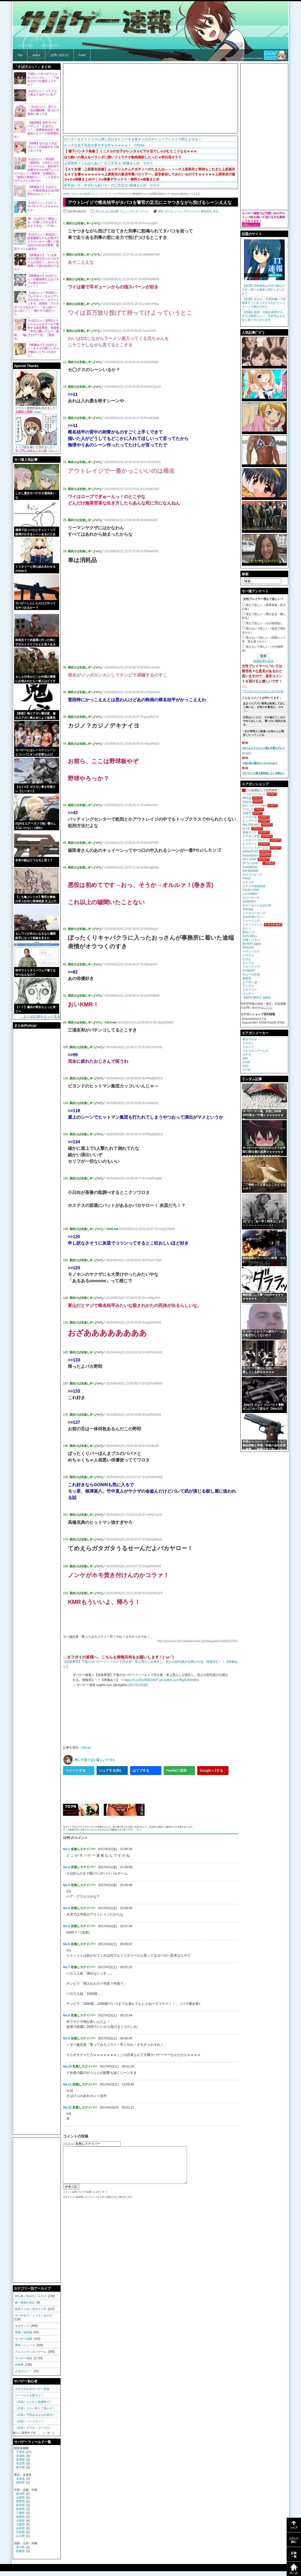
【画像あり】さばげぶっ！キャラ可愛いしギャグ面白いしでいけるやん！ (43, 350)
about (36, 55)
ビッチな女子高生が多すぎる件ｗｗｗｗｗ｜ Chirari (104, 145)
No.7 (66, 1967)
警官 (160, 211)
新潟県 (20, 2493)
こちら (268, 1007)
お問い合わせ (59, 55)
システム (248, 955)
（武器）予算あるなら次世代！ (35, 2414)
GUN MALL (250, 936)
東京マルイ (250, 1039)
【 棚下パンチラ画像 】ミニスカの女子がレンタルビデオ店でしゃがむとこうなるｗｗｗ (130, 151)
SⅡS (245, 1058)
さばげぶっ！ (23, 2371)
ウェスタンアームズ (255, 1050)
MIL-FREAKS (258, 824)
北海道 (20, 2478)
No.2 (66, 1867)
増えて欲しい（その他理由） (264, 623)
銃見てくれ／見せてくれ (30, 2309)
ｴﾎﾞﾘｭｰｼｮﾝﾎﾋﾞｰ (259, 863)
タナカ (247, 1054)
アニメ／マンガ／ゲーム (30, 2351)
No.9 (66, 2038)
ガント (247, 928)
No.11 (67, 2084)
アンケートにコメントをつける (263, 691)
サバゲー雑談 (23, 2358)
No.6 (66, 1944)
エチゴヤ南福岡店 (254, 886)
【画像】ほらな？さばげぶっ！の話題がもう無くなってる (43, 147)
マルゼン (248, 1043)
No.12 (67, 2107)
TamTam (248, 909)
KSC (246, 1066)
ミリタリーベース (260, 794)
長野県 (20, 2501)
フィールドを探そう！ (29, 2395)
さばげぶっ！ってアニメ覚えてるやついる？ (42, 92)
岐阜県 (20, 2505)
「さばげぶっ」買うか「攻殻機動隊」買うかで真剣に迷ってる (43, 110)
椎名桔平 (206, 211)
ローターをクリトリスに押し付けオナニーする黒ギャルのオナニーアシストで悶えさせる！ (133, 139)
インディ (248, 993)
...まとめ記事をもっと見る (40, 1016)
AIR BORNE (250, 871)
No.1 (66, 1849)
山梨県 (20, 2497)
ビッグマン (256, 821)
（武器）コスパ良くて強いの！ (35, 2408)
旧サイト (53, 451)
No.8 (66, 2015)
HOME (66, 194)
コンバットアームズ (262, 847)
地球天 (253, 813)
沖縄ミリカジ (251, 940)
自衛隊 (19, 2364)
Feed (82, 55)
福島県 (20, 2482)
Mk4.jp (252, 798)
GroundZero (257, 855)
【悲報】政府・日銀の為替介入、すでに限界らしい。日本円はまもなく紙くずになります (264, 315)
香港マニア (256, 832)
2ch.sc (86, 1747)
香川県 (20, 2547)
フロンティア (251, 966)
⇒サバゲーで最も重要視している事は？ (263, 773)
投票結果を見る (263, 661)
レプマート (256, 844)
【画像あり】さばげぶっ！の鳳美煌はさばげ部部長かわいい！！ (43, 190)
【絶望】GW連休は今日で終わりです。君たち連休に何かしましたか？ (263, 289)
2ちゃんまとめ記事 (81, 194)
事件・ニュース (25, 2345)
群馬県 (20, 2459)
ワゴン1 (253, 809)
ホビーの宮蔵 (251, 974)
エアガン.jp (250, 982)
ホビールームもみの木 (257, 905)
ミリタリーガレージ (262, 840)
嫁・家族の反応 (25, 2302)
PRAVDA (248, 947)
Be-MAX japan (252, 943)
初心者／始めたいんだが (30, 2296)
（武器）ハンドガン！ (29, 2421)
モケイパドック (253, 874)
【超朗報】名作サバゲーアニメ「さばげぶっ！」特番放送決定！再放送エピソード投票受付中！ (36, 130)
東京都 (20, 2467)
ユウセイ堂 (256, 817)
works (38, 411)
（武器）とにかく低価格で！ (33, 2402)
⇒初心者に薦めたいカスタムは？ (260, 763)
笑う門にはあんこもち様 (31, 450)
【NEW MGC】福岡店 (257, 997)
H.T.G (253, 828)
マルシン (248, 1047)
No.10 (67, 2066)
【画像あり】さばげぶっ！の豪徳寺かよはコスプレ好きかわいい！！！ (43, 281)
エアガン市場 (258, 836)
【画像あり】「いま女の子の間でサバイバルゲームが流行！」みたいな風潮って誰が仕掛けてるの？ (36, 262)
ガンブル (248, 963)
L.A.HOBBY (250, 894)
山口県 (20, 2536)
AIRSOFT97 (257, 851)
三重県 (20, 2513)
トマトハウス (251, 951)
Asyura (253, 801)
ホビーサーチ (251, 897)
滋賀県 (20, 2516)
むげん (247, 959)
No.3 (66, 1885)
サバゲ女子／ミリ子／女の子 (33, 2315)
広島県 (20, 2532)
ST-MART (249, 970)
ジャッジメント (262, 924)
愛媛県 (20, 2551)
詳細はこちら (251, 224)
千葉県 (20, 2452)
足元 (215, 211)
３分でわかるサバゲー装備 (32, 2389)
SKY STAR (256, 859)
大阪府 (20, 2524)
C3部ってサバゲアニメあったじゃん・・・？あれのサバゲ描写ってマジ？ (43, 79)
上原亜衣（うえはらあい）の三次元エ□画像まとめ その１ (108, 163)
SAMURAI (249, 901)
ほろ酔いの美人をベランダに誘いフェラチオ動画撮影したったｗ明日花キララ (122, 157)
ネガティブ (22, 2325)
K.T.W (246, 1070)
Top (20, 55)
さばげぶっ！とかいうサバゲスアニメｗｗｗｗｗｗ (43, 206)
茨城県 (20, 2455)
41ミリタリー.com (260, 805)
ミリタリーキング (254, 913)
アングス (248, 986)
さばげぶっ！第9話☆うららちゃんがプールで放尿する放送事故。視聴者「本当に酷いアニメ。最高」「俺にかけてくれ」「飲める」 (36, 329)
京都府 (20, 2520)
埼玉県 (20, 2463)
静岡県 (20, 2509)
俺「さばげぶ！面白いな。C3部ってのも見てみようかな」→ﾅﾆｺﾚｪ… (42, 222)
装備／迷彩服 (23, 2332)
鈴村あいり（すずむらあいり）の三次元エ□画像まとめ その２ (112, 185)
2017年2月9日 (138, 1685)
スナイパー (250, 989)
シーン (178, 211)
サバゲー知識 (23, 2338)
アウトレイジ (191, 211)
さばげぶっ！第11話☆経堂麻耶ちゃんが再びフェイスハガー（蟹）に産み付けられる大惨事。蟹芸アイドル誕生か (36, 241)
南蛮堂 (247, 978)
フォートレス (251, 920)
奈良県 (20, 2528)
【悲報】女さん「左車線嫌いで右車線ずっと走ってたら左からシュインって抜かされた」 (264, 302)
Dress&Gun (250, 867)
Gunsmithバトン (253, 917)
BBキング (249, 932)
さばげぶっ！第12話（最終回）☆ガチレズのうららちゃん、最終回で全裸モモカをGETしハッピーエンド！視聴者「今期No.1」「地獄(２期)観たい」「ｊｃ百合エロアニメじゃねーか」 (36, 169)
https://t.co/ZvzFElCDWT (141, 1680)
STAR (246, 1062)
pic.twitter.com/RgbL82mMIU (179, 1680)
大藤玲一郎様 (24, 411)
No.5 (66, 1926)
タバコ (169, 211)
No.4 (66, 1908)
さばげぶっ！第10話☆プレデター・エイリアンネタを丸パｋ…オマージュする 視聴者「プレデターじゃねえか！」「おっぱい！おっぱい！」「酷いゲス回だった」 (36, 303)
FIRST (247, 878)
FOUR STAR (251, 890)
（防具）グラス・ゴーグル (32, 2427)
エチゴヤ (248, 882)
